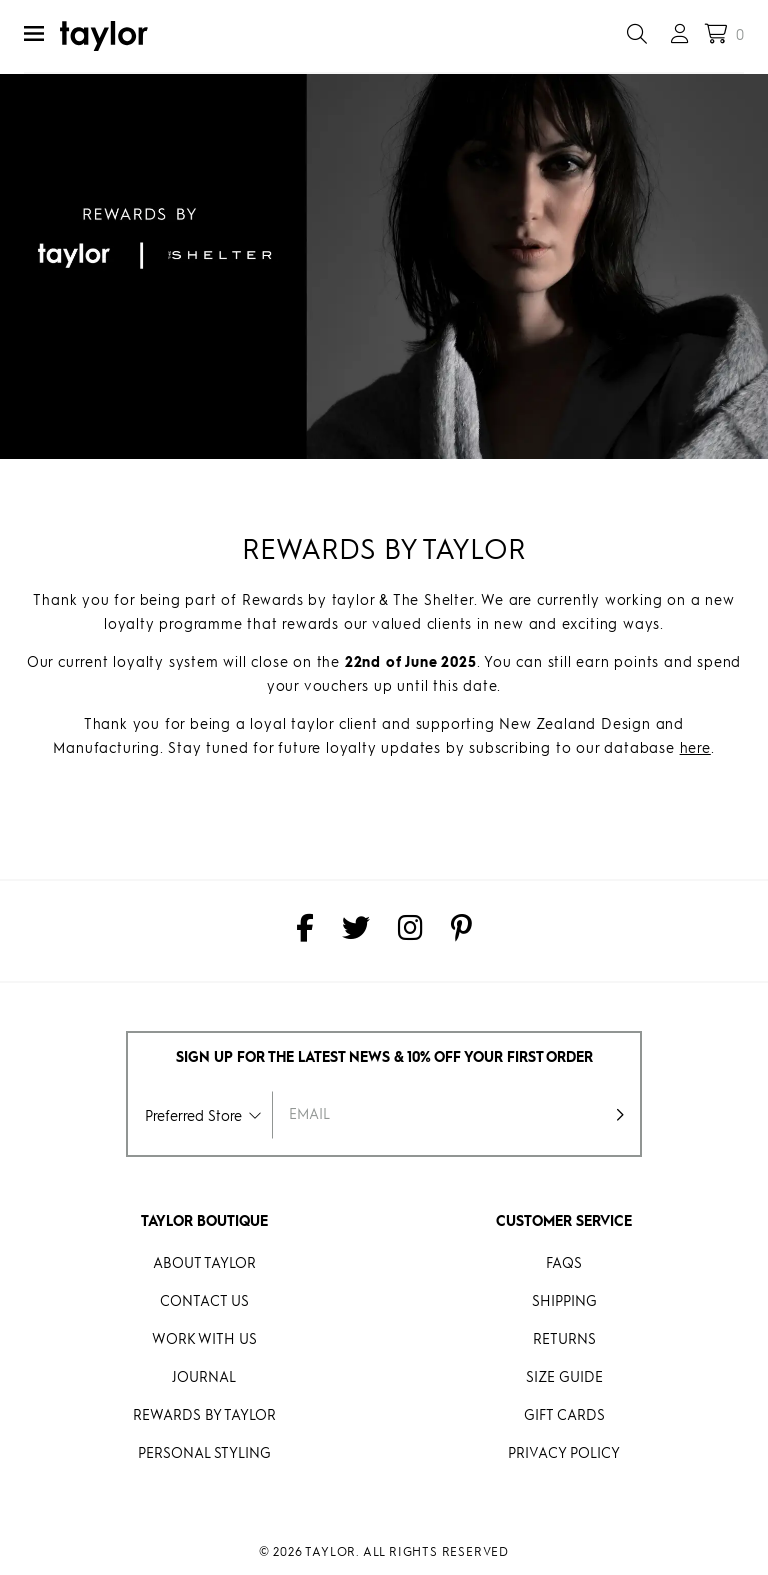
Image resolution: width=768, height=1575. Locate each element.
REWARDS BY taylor (204, 1416)
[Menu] (34, 36)
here (695, 749)
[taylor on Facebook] (305, 931)
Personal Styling (204, 1454)
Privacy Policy (564, 1454)
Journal (204, 1378)
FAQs (564, 1264)
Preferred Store (193, 1117)
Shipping (564, 1302)
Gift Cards (564, 1416)
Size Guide (564, 1378)
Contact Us (204, 1302)
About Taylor (204, 1264)
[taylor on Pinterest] (461, 931)
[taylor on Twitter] (356, 931)
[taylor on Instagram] (410, 931)
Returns (564, 1340)
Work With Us (204, 1340)
